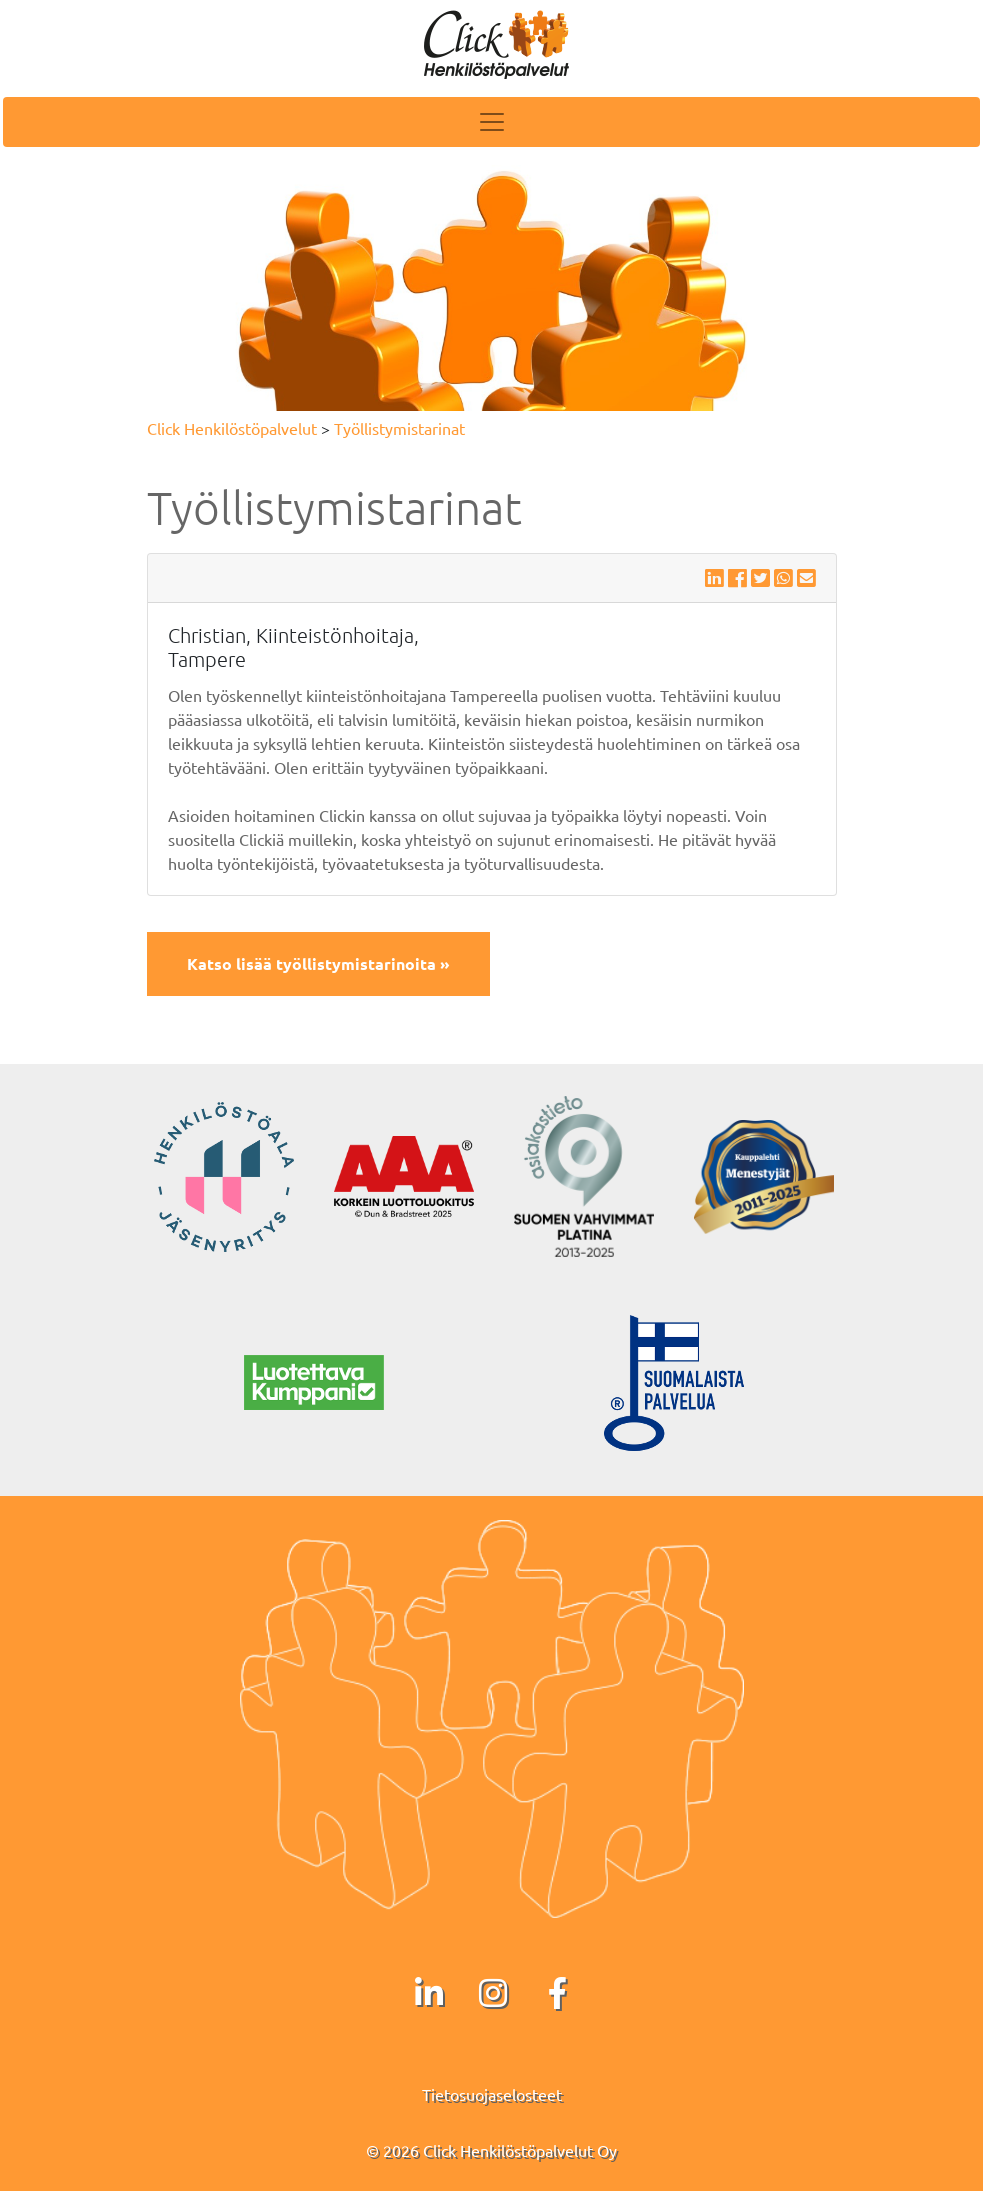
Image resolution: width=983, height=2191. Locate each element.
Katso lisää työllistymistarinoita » (318, 963)
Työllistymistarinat (399, 428)
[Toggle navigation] (491, 122)
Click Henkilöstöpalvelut (232, 428)
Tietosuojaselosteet (492, 2094)
